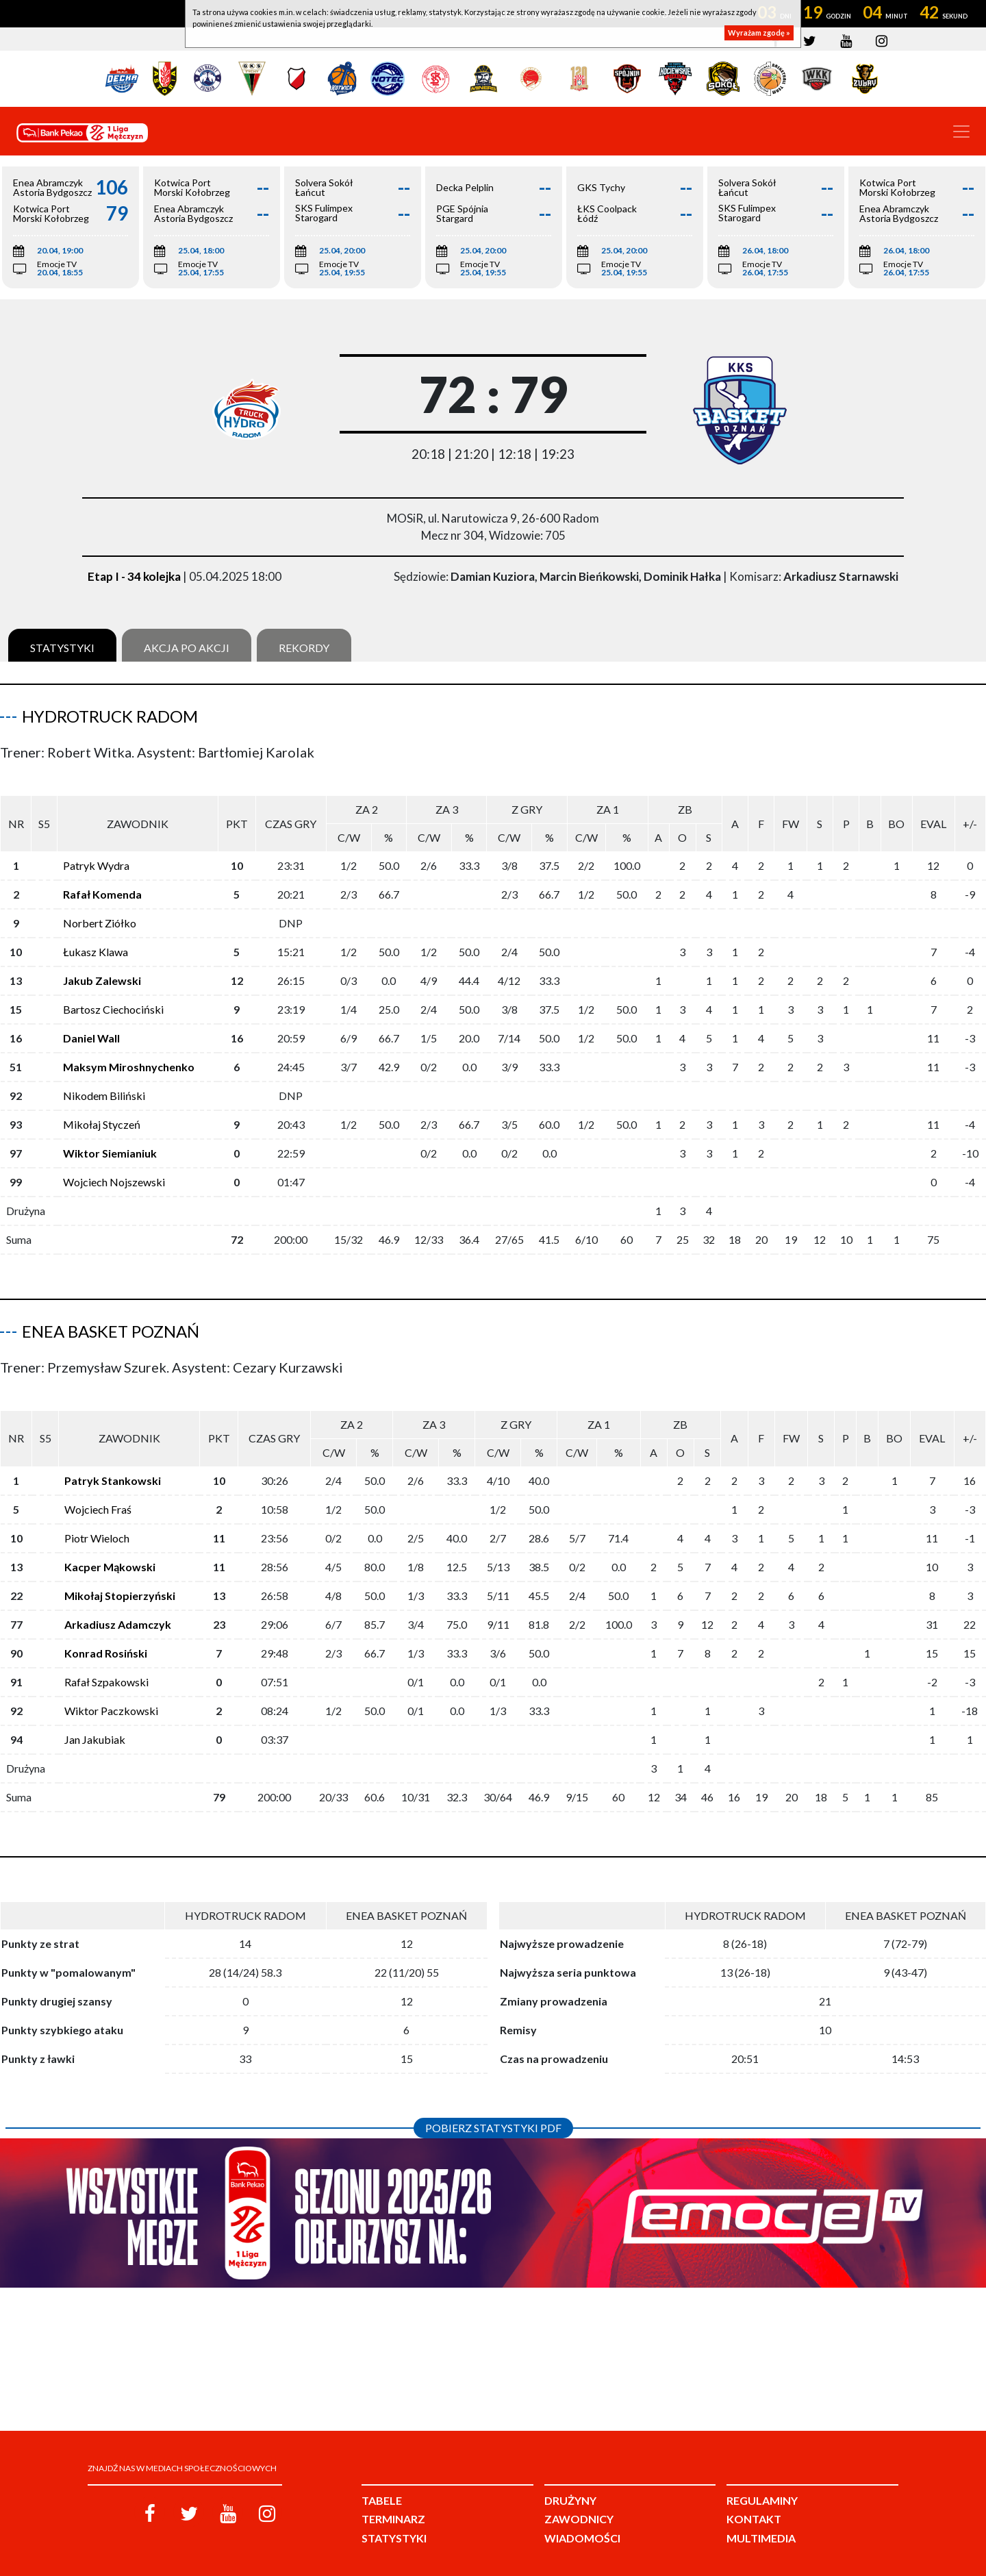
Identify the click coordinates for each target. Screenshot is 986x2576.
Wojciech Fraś (97, 1487)
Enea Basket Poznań (110, 1320)
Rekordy (304, 647)
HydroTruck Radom (110, 716)
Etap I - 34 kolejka (134, 576)
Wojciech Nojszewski (114, 1170)
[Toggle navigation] (961, 131)
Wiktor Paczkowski (111, 1688)
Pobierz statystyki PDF (493, 2105)
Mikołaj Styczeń (101, 1113)
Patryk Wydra (96, 854)
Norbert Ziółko (99, 911)
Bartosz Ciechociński (113, 998)
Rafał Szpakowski (106, 1659)
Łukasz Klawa (95, 940)
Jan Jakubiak (94, 1717)
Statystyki (62, 647)
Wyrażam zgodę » (759, 32)
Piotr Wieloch (96, 1516)
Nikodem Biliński (104, 1084)
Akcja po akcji (186, 647)
